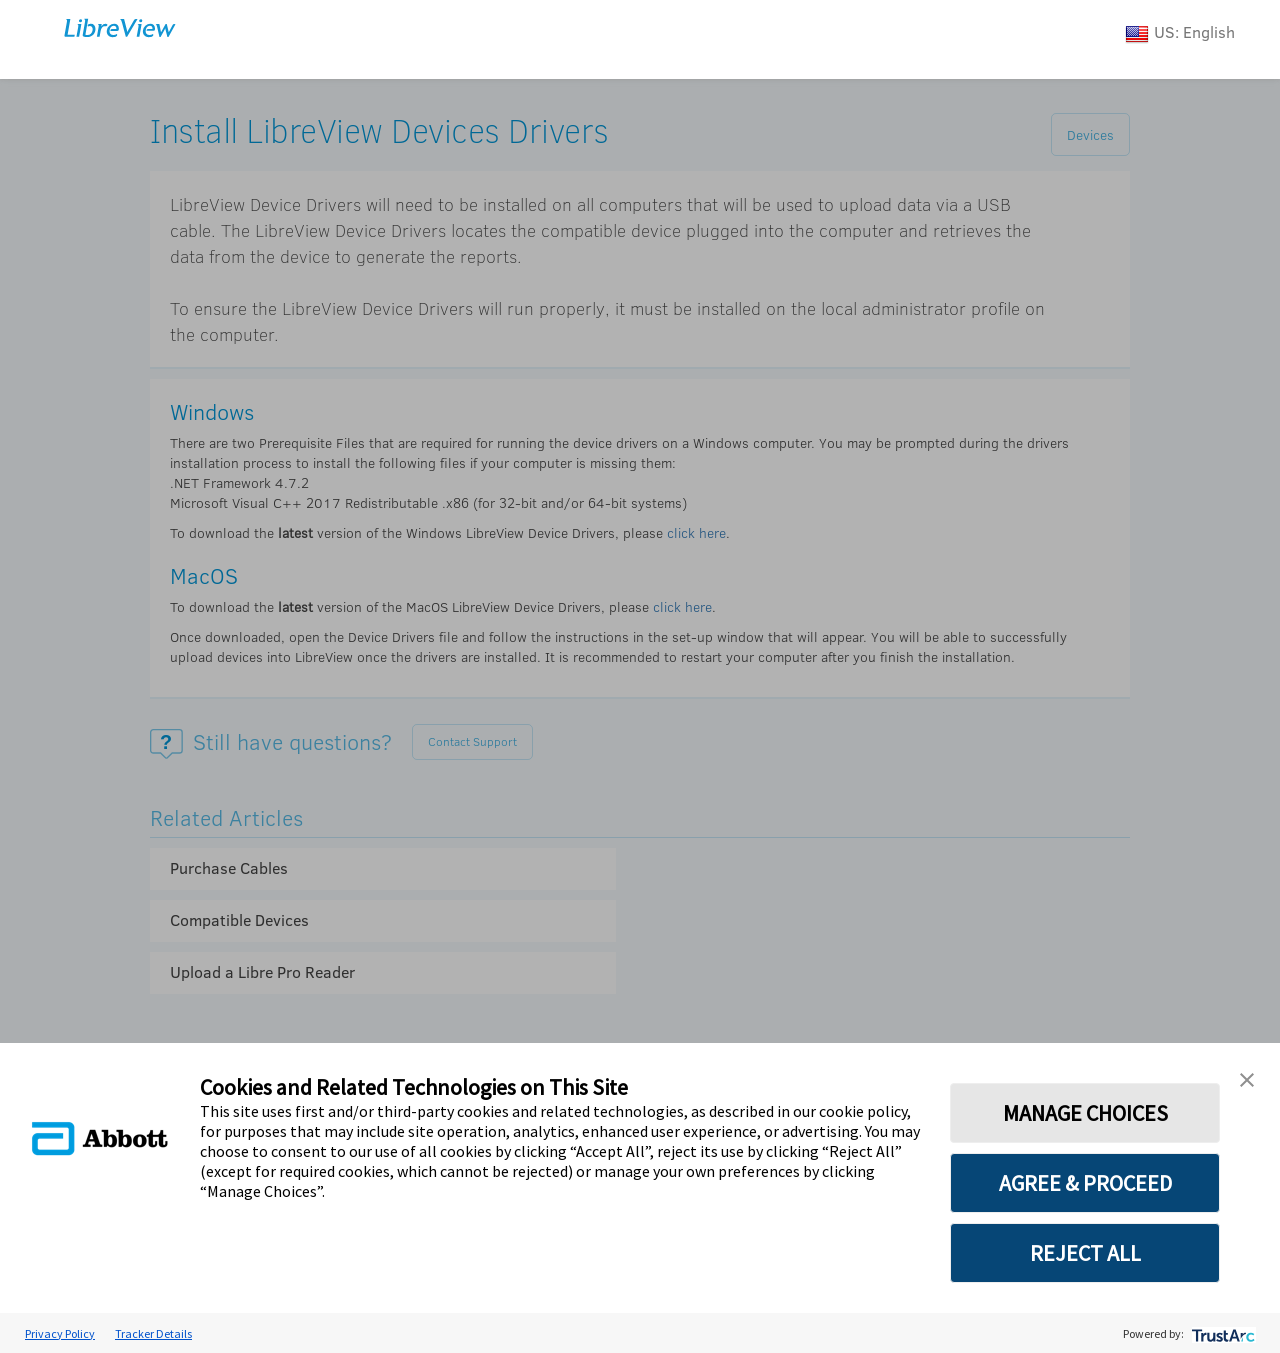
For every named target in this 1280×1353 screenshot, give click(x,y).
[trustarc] (1221, 1333)
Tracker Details (153, 1333)
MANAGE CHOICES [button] (1085, 1113)
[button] (1247, 1078)
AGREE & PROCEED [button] (1085, 1183)
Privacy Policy (60, 1333)
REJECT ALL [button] (1085, 1253)
